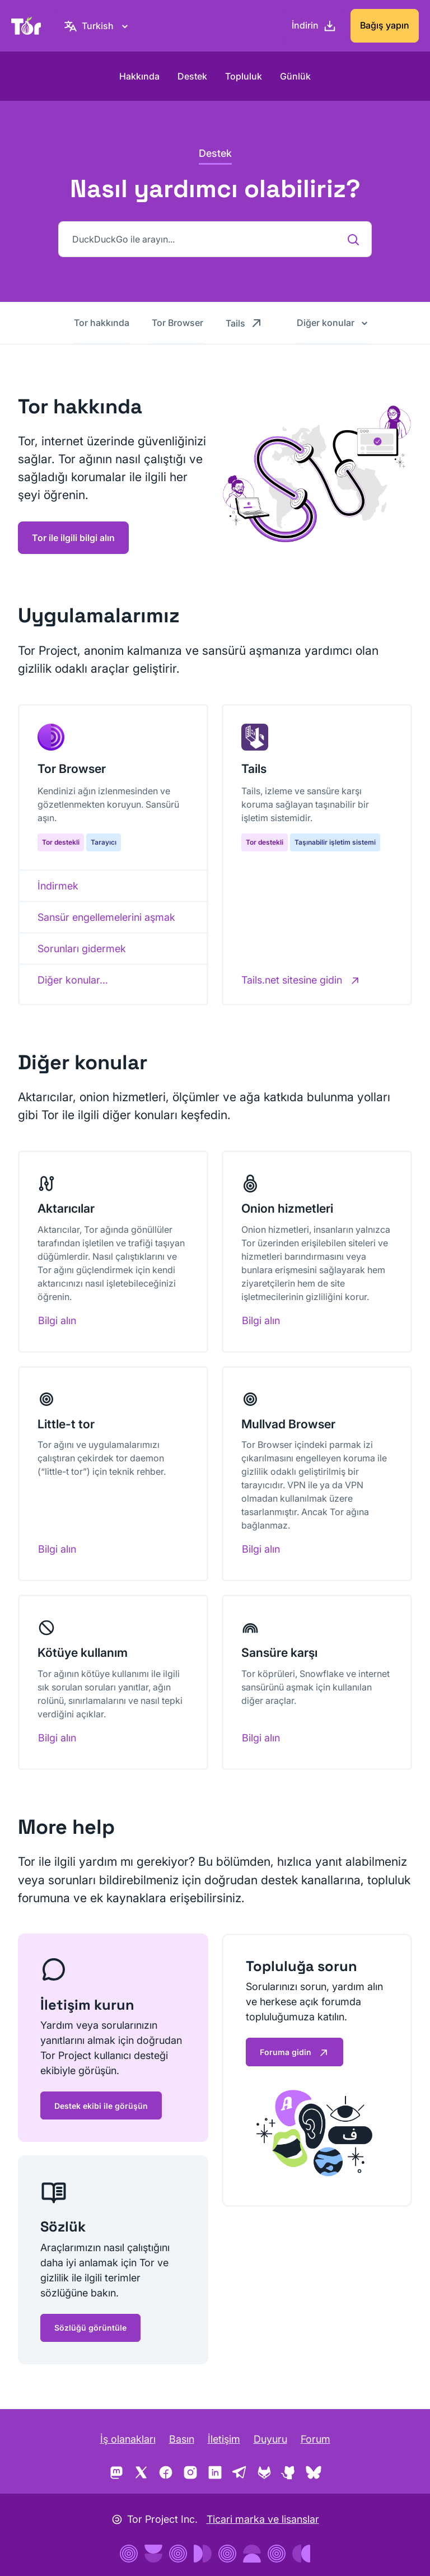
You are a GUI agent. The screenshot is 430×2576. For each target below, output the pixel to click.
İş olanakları (128, 2439)
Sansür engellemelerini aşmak (106, 917)
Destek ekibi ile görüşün (101, 2106)
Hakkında (139, 76)
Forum (315, 2439)
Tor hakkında (101, 322)
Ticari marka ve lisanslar (263, 2519)
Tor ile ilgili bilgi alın (73, 537)
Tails (244, 322)
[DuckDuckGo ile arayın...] (215, 239)
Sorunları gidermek (82, 948)
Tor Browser (177, 322)
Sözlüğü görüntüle (90, 2327)
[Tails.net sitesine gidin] (301, 980)
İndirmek (58, 886)
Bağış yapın (384, 25)
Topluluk (243, 76)
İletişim (224, 2439)
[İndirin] (314, 26)
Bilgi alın (57, 1320)
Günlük (295, 76)
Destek (192, 76)
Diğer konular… (73, 980)
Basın (181, 2439)
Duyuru (270, 2439)
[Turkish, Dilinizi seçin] (97, 26)
